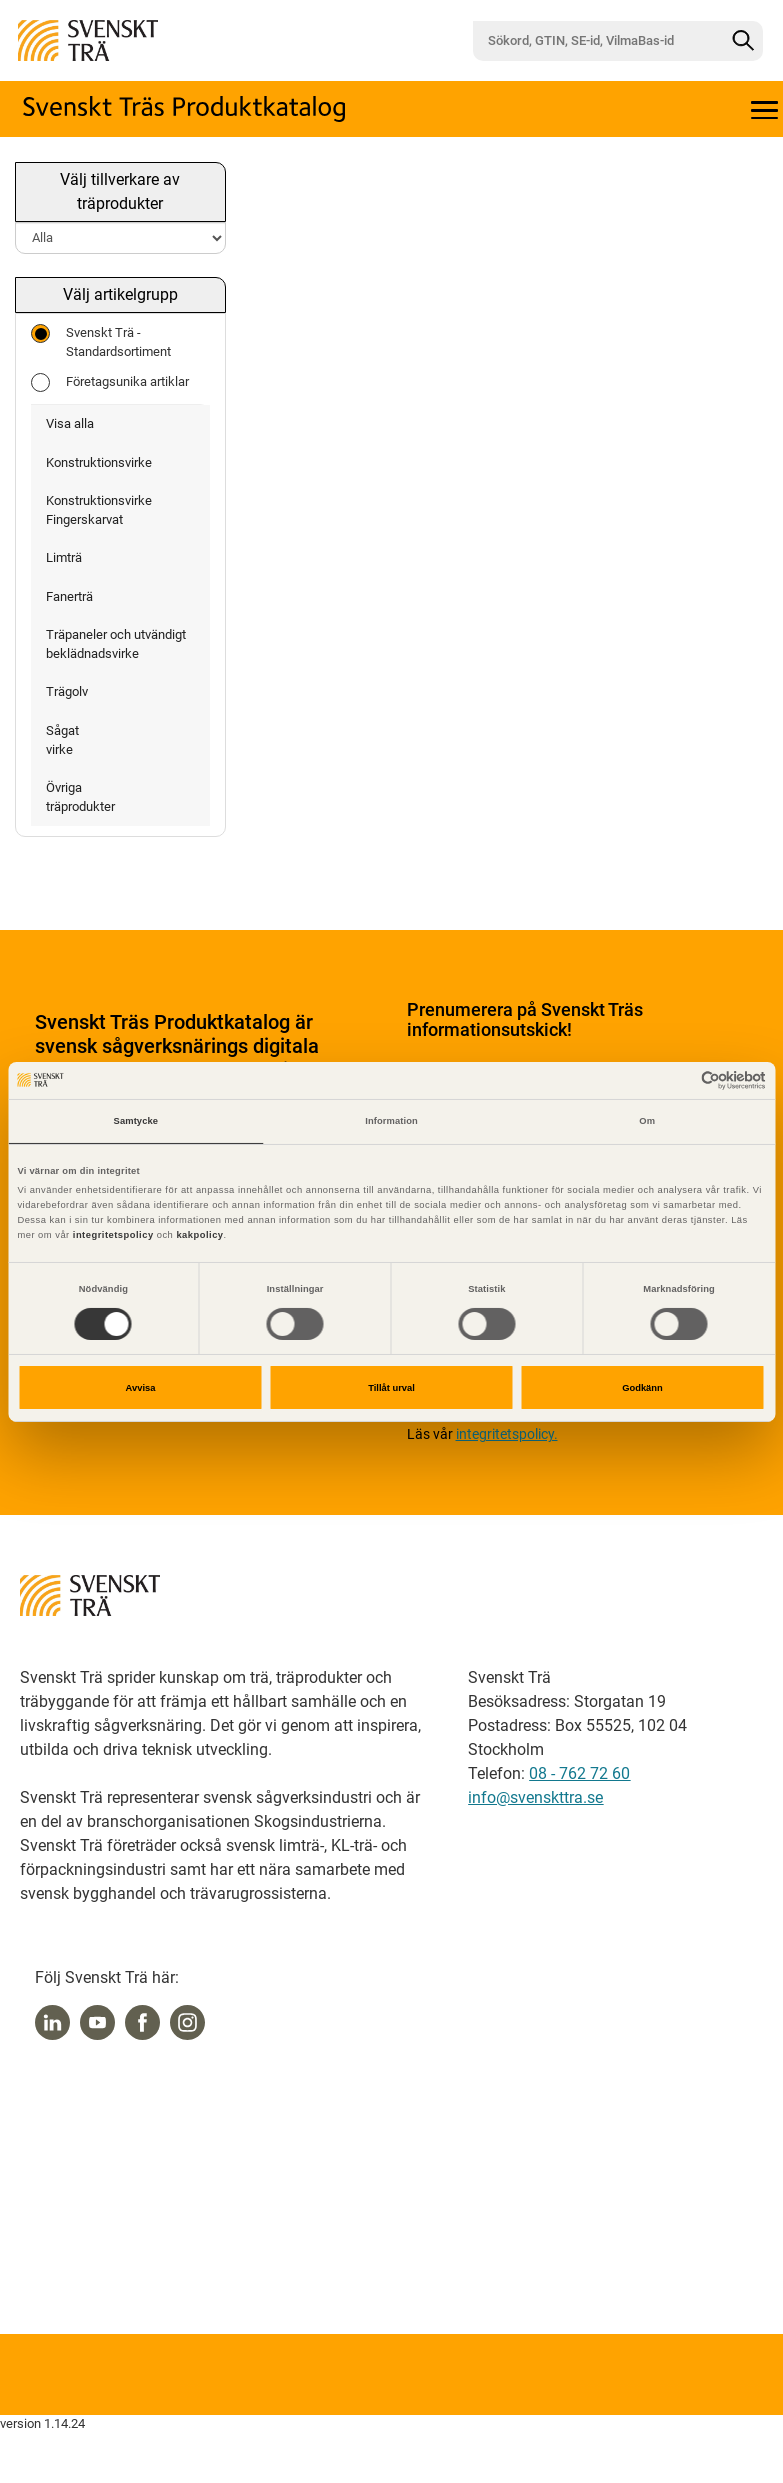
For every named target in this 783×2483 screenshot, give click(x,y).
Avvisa (141, 1388)
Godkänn (642, 1388)
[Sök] (743, 41)
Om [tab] (647, 1121)
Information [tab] (391, 1121)
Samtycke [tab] (136, 1121)
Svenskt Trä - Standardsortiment (101, 341)
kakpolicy (199, 1235)
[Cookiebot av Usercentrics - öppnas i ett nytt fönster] (678, 1080)
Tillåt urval (391, 1388)
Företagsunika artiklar (110, 382)
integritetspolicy (112, 1235)
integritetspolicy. (507, 1434)
